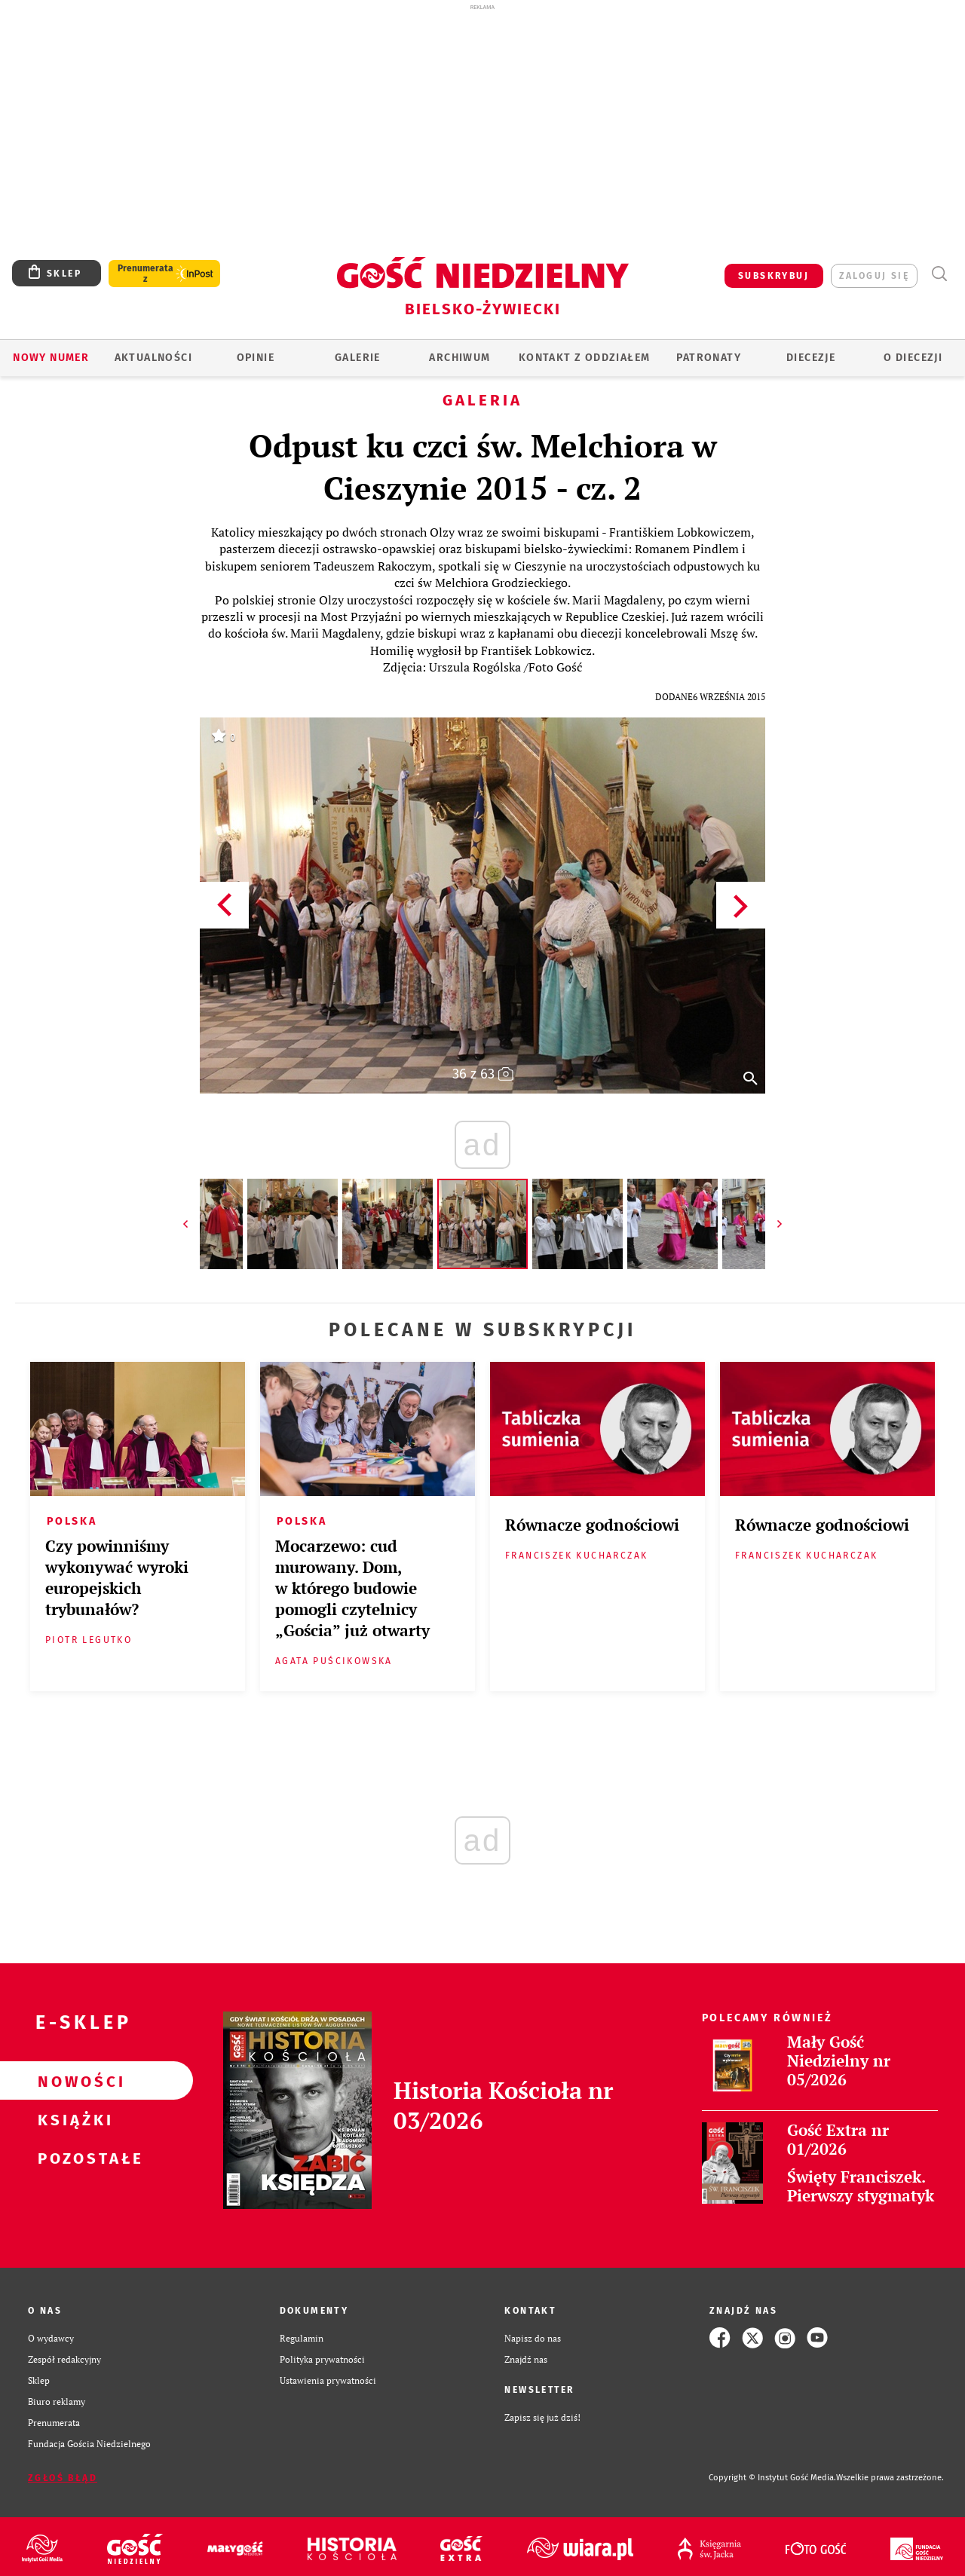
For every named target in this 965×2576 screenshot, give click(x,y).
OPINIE (255, 357)
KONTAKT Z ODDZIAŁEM (585, 357)
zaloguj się (874, 276)
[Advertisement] (482, 127)
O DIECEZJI (913, 357)
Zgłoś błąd (62, 2478)
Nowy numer (51, 357)
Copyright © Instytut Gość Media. (772, 2478)
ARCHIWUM (459, 357)
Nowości (72, 2081)
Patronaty (708, 357)
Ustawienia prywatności (328, 2380)
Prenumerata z (145, 273)
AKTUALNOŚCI (153, 357)
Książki (72, 2119)
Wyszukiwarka (939, 274)
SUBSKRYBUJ (773, 276)
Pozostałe (72, 2157)
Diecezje (810, 357)
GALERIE (358, 357)
